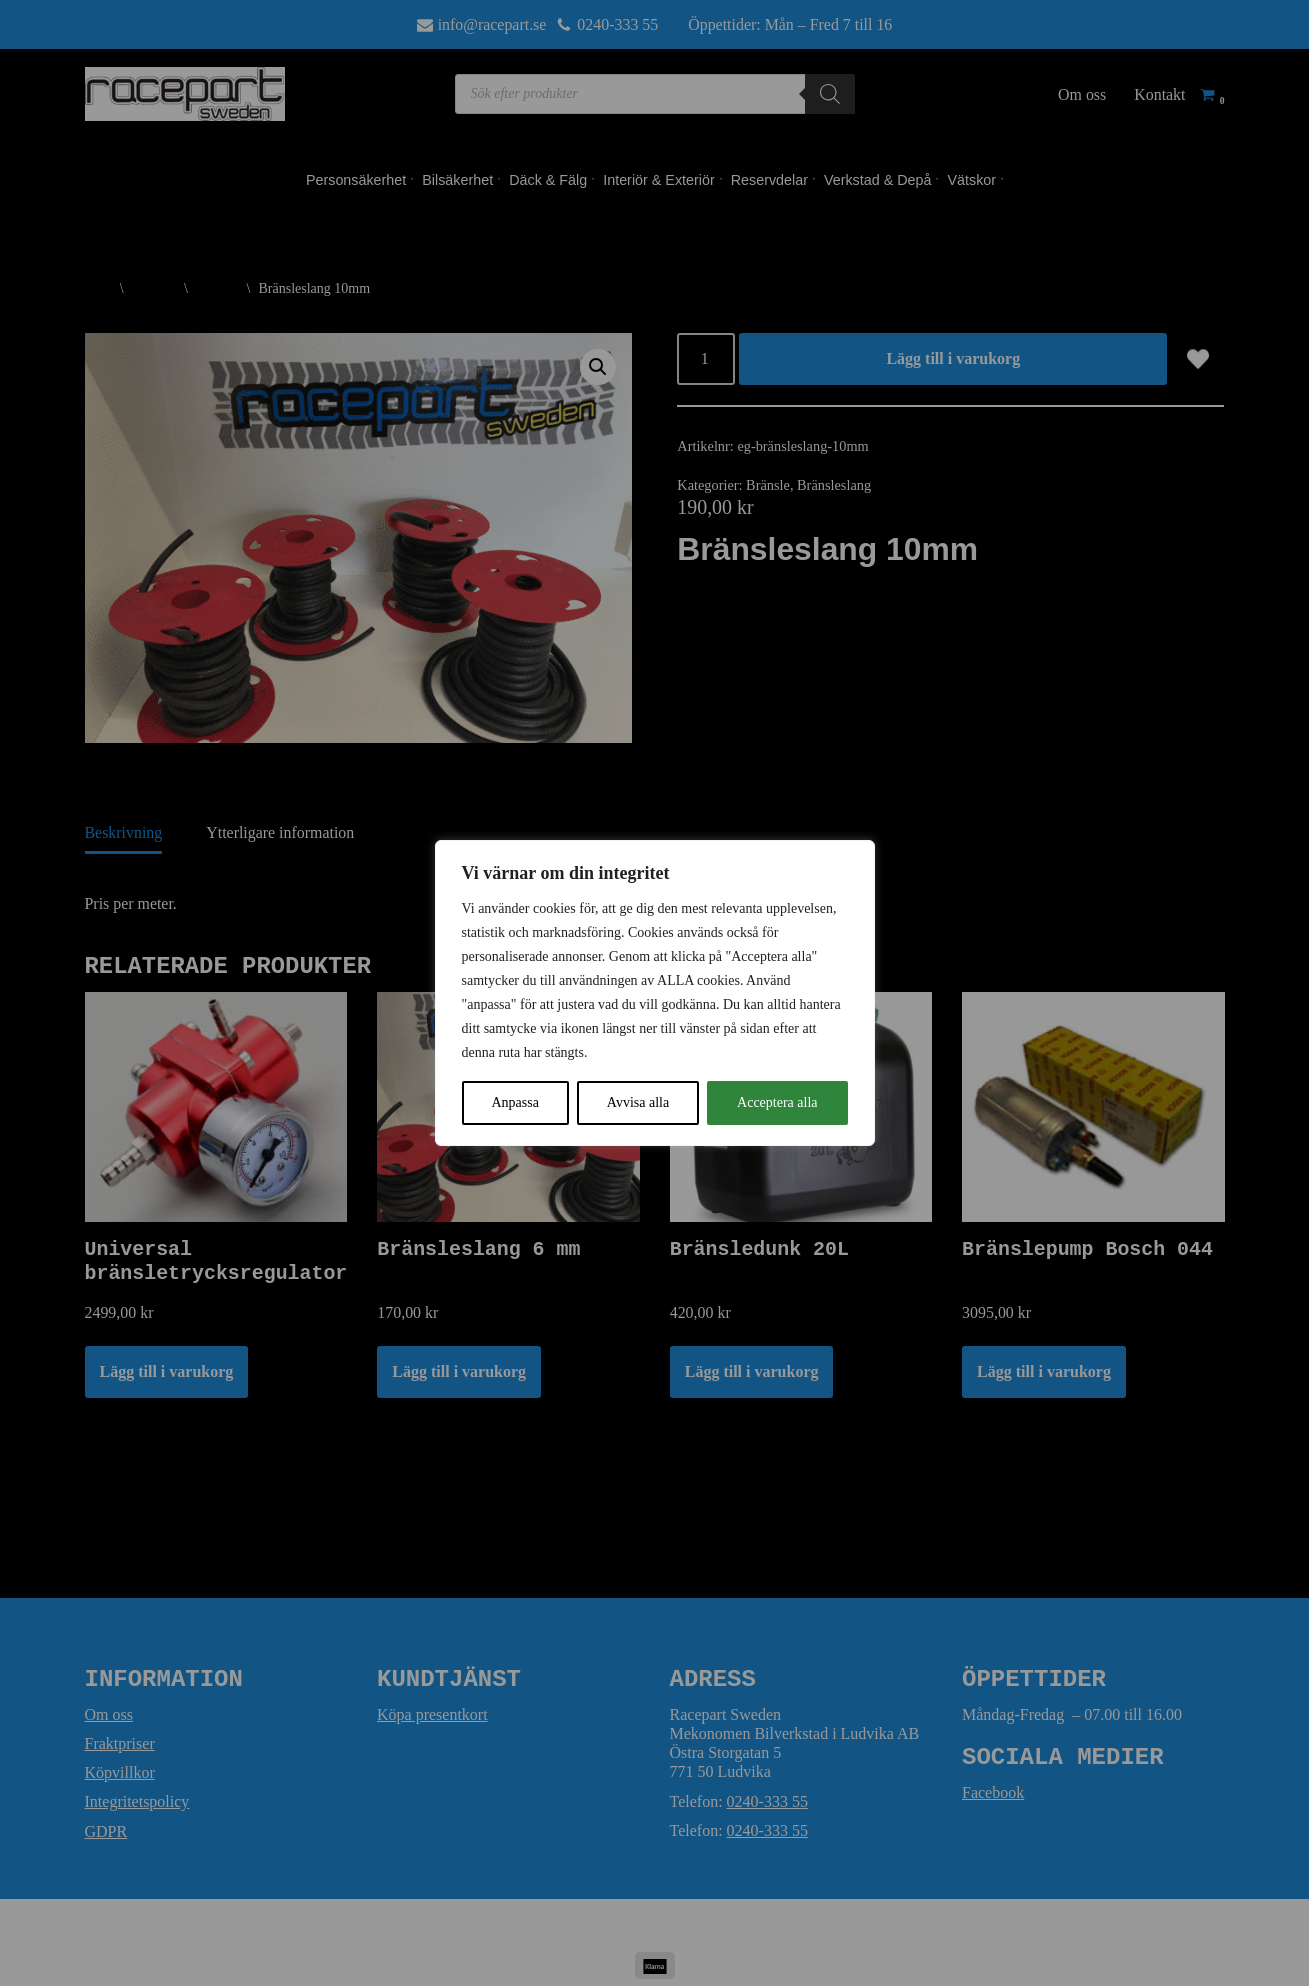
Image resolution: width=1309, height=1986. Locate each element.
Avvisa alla (638, 1102)
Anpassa (514, 1102)
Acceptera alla (777, 1102)
